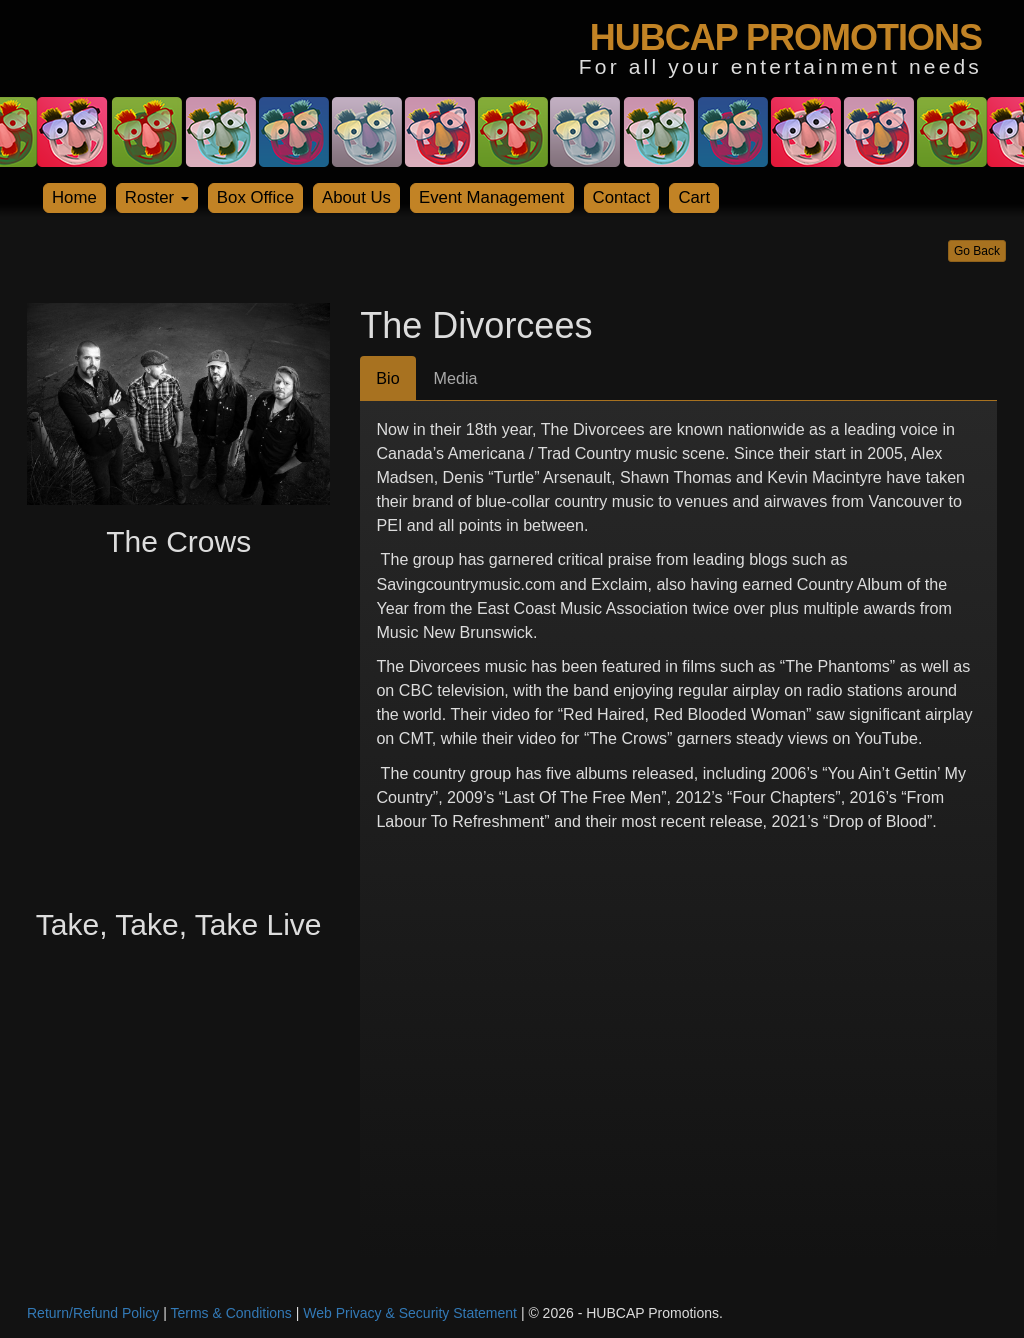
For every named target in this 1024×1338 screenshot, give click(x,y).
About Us (356, 197)
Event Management (492, 197)
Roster (157, 197)
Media (456, 378)
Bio (387, 378)
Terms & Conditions (230, 1313)
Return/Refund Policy (93, 1313)
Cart (694, 197)
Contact (622, 197)
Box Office (255, 197)
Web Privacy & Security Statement (410, 1313)
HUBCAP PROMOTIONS (786, 37)
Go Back (977, 251)
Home (74, 197)
